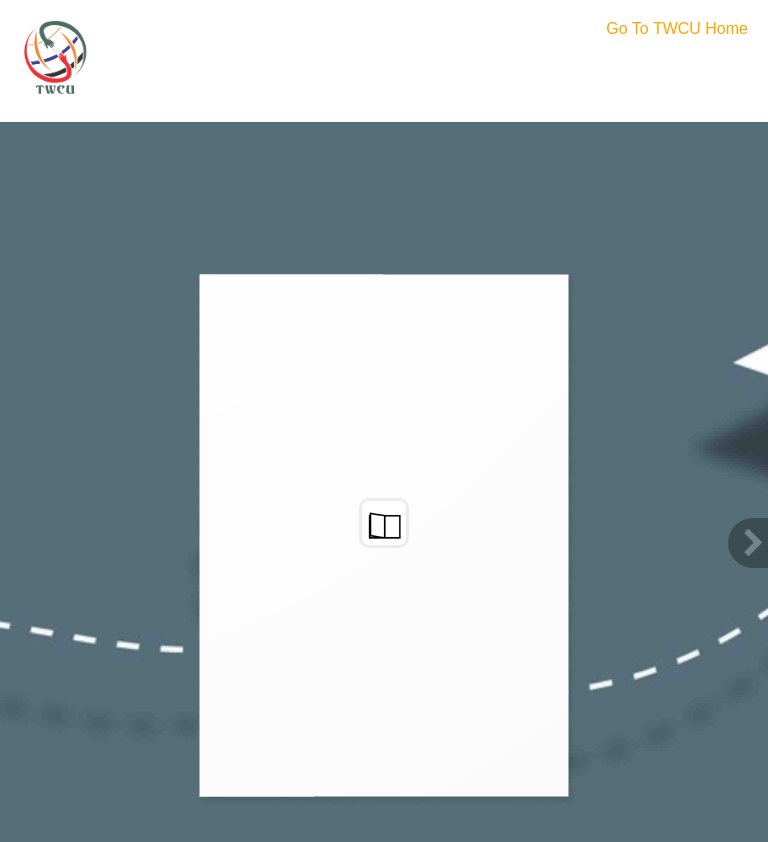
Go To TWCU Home (677, 28)
